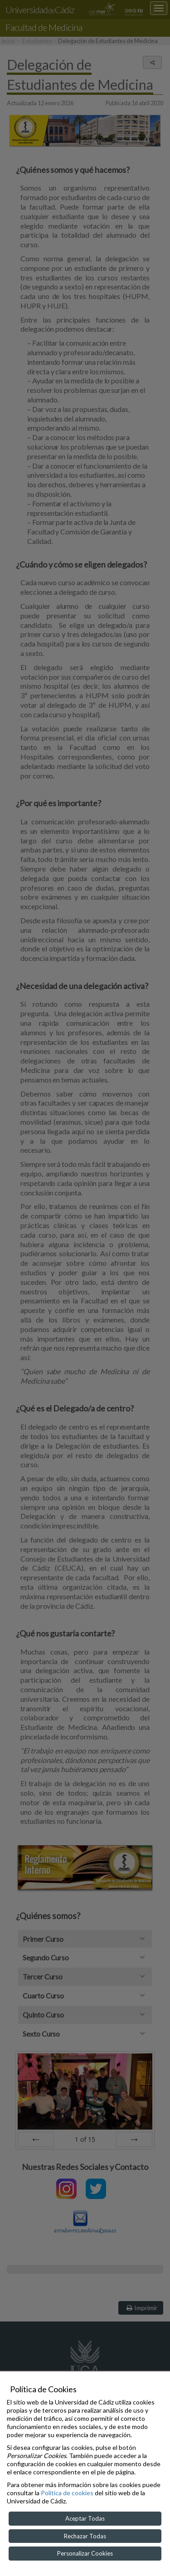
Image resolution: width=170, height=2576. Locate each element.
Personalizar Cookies (85, 2553)
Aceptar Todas (85, 2518)
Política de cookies (67, 2493)
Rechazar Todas (85, 2536)
